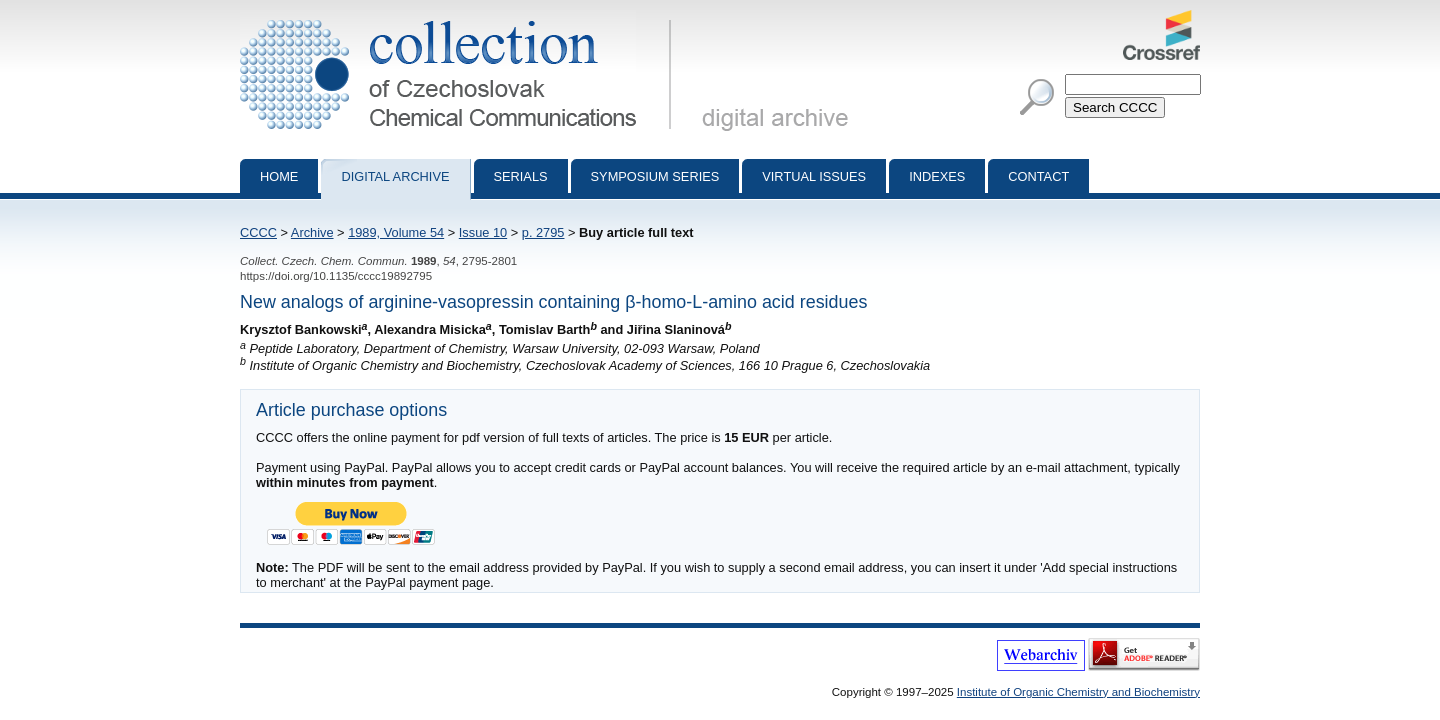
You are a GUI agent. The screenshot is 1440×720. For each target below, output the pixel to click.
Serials (521, 176)
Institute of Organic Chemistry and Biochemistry (1078, 692)
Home (279, 176)
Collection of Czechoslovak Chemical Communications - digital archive (459, 18)
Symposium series (655, 176)
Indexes (937, 176)
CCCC (258, 232)
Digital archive (395, 176)
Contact (1038, 176)
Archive (312, 232)
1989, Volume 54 (396, 232)
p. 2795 (543, 232)
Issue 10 (483, 232)
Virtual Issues (814, 176)
